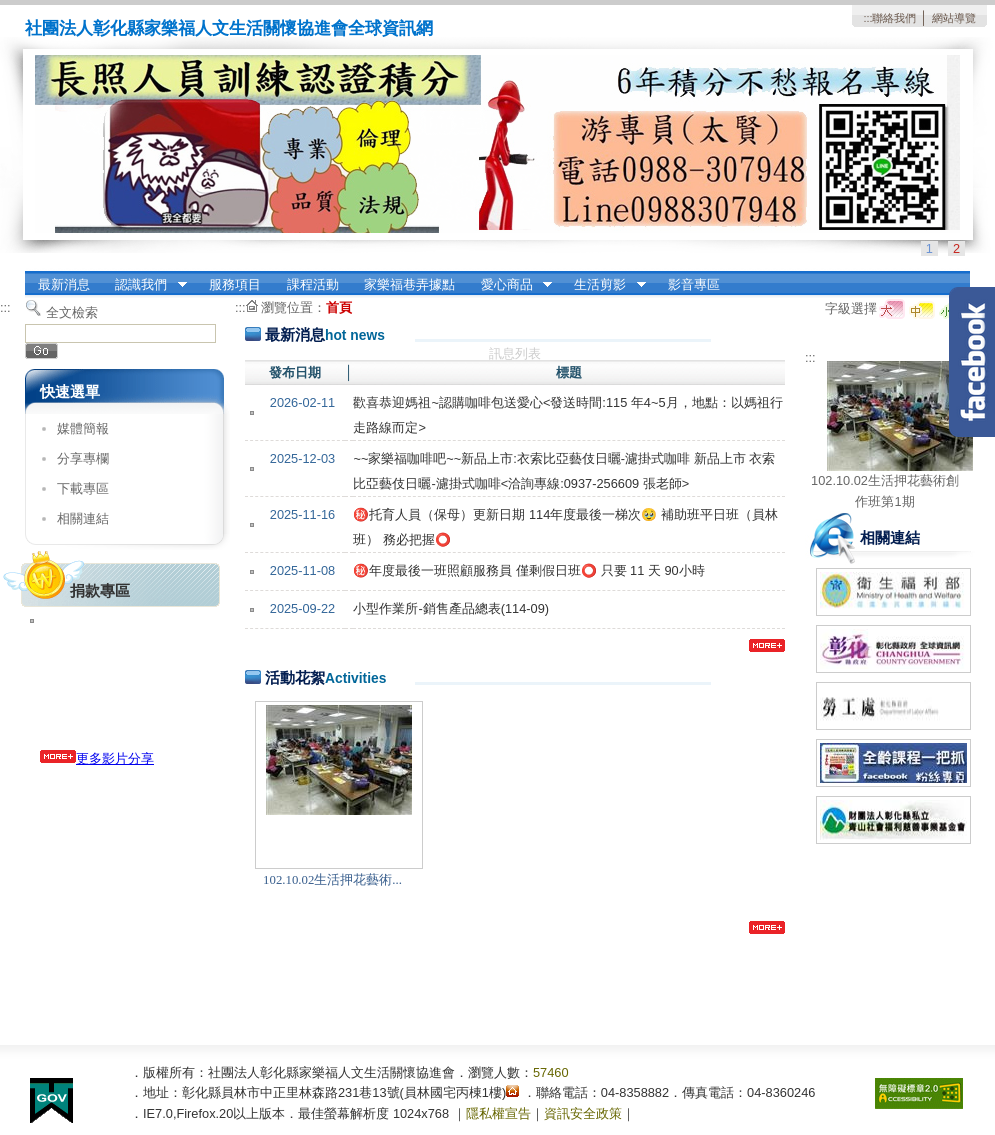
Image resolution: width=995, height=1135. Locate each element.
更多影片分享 (97, 758)
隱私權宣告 (498, 1113)
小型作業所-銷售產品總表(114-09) (451, 608)
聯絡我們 (894, 18)
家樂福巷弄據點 (409, 284)
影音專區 (694, 284)
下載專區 (83, 488)
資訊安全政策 (583, 1113)
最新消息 (64, 284)
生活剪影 (604, 285)
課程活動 (313, 284)
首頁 (339, 307)
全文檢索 (72, 312)
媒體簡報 (83, 428)
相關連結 (83, 518)
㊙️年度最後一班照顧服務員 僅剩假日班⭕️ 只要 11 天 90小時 (528, 570)
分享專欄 (83, 458)
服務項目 (235, 284)
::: (867, 18)
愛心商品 (510, 285)
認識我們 (145, 285)
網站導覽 (954, 18)
